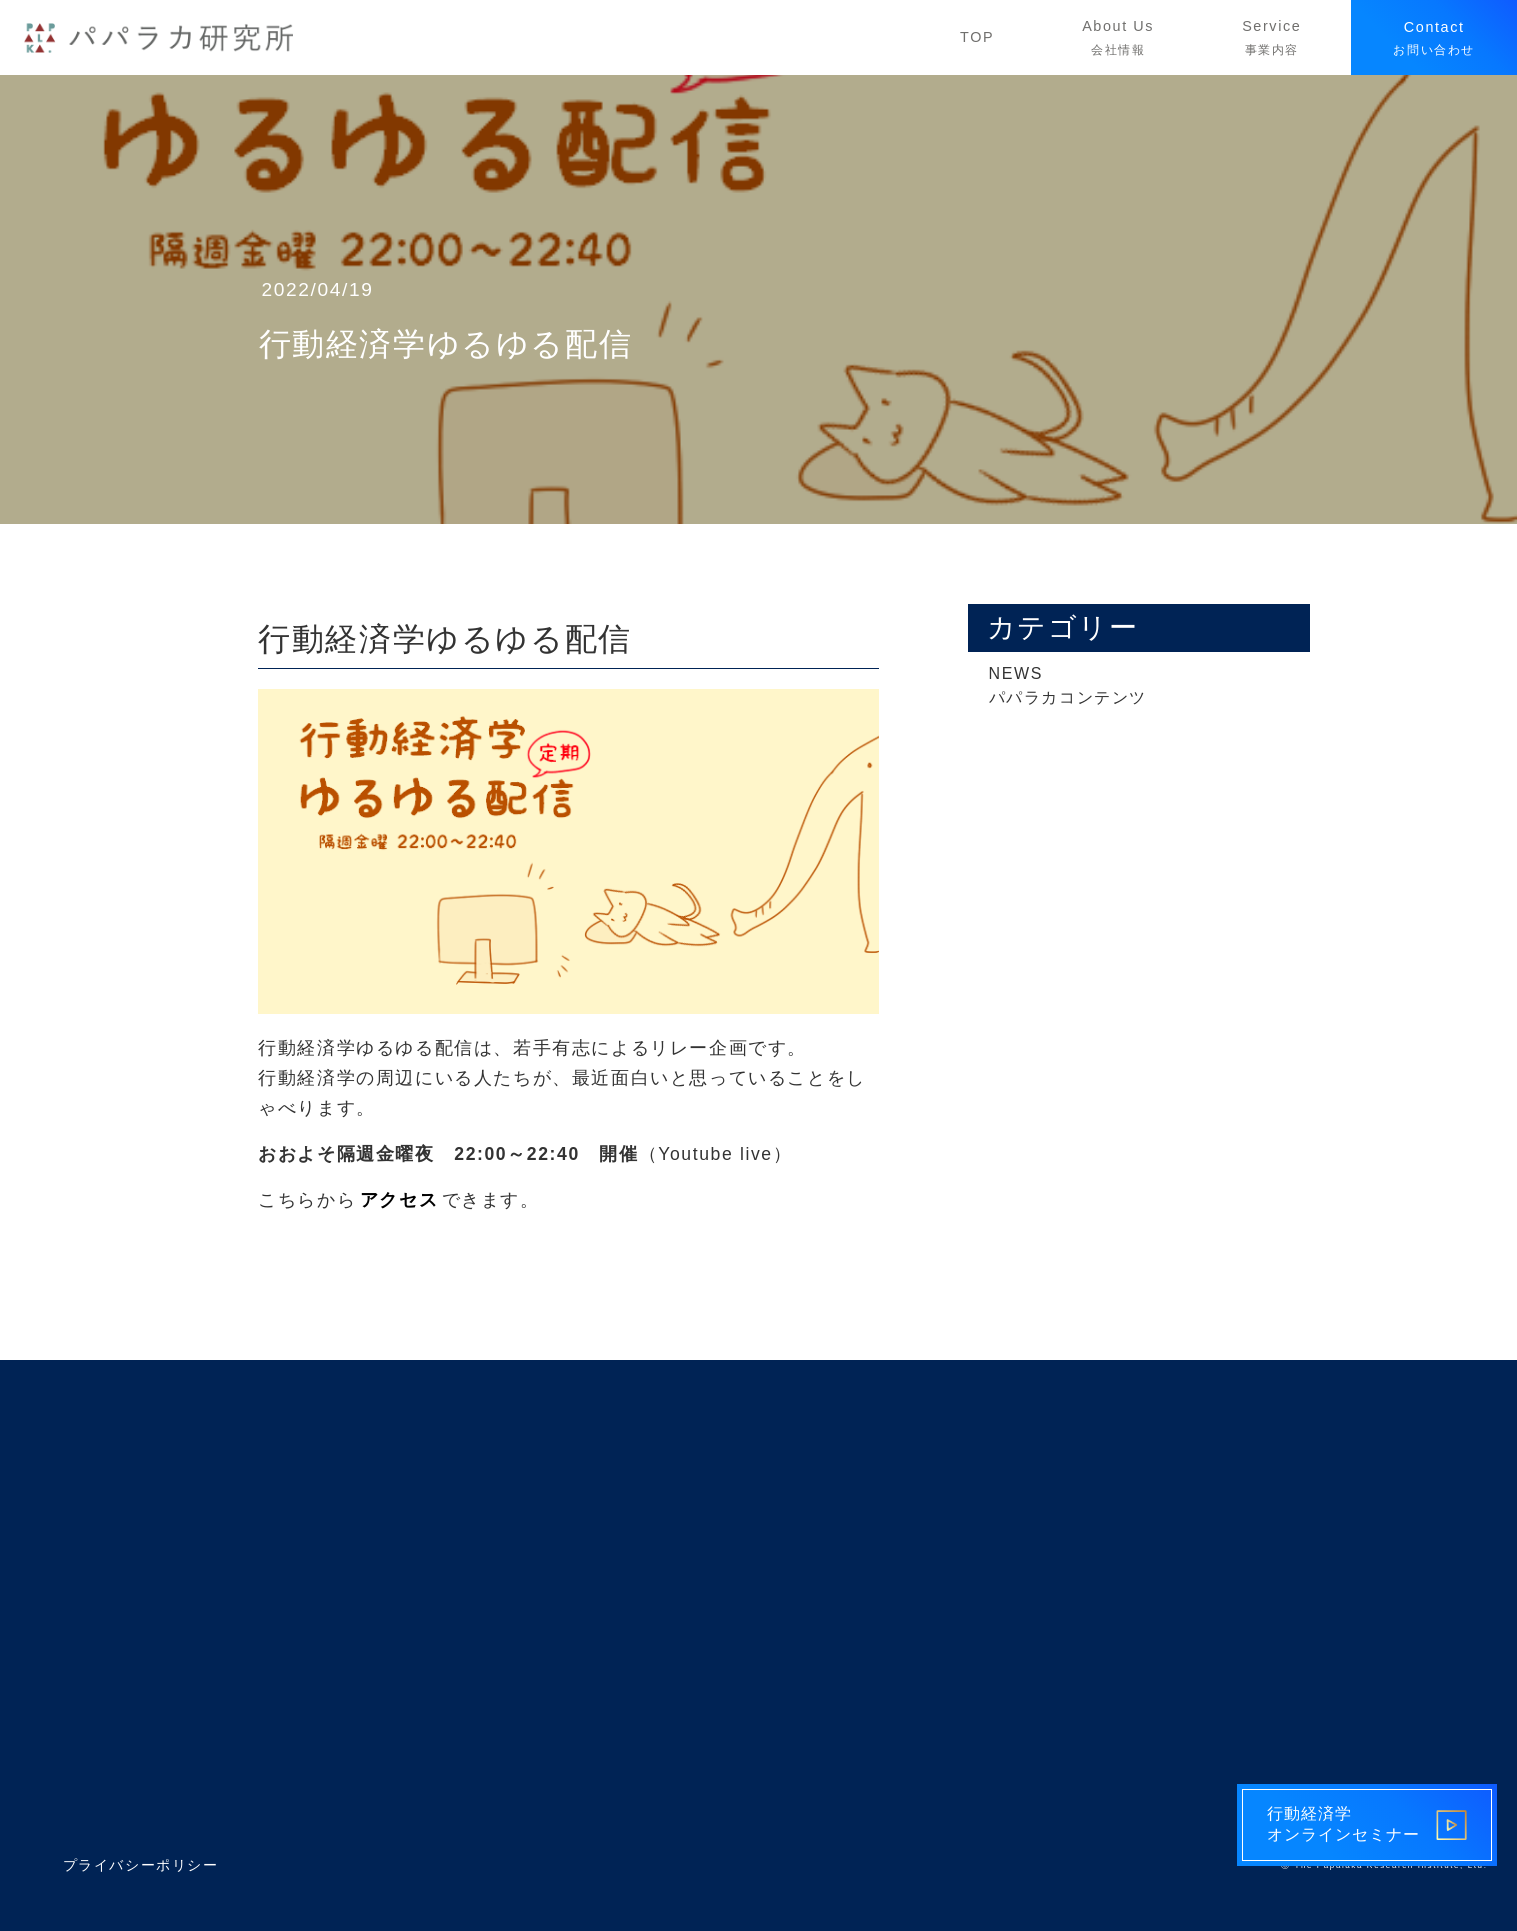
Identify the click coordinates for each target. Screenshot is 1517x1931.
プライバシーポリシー (141, 1865)
